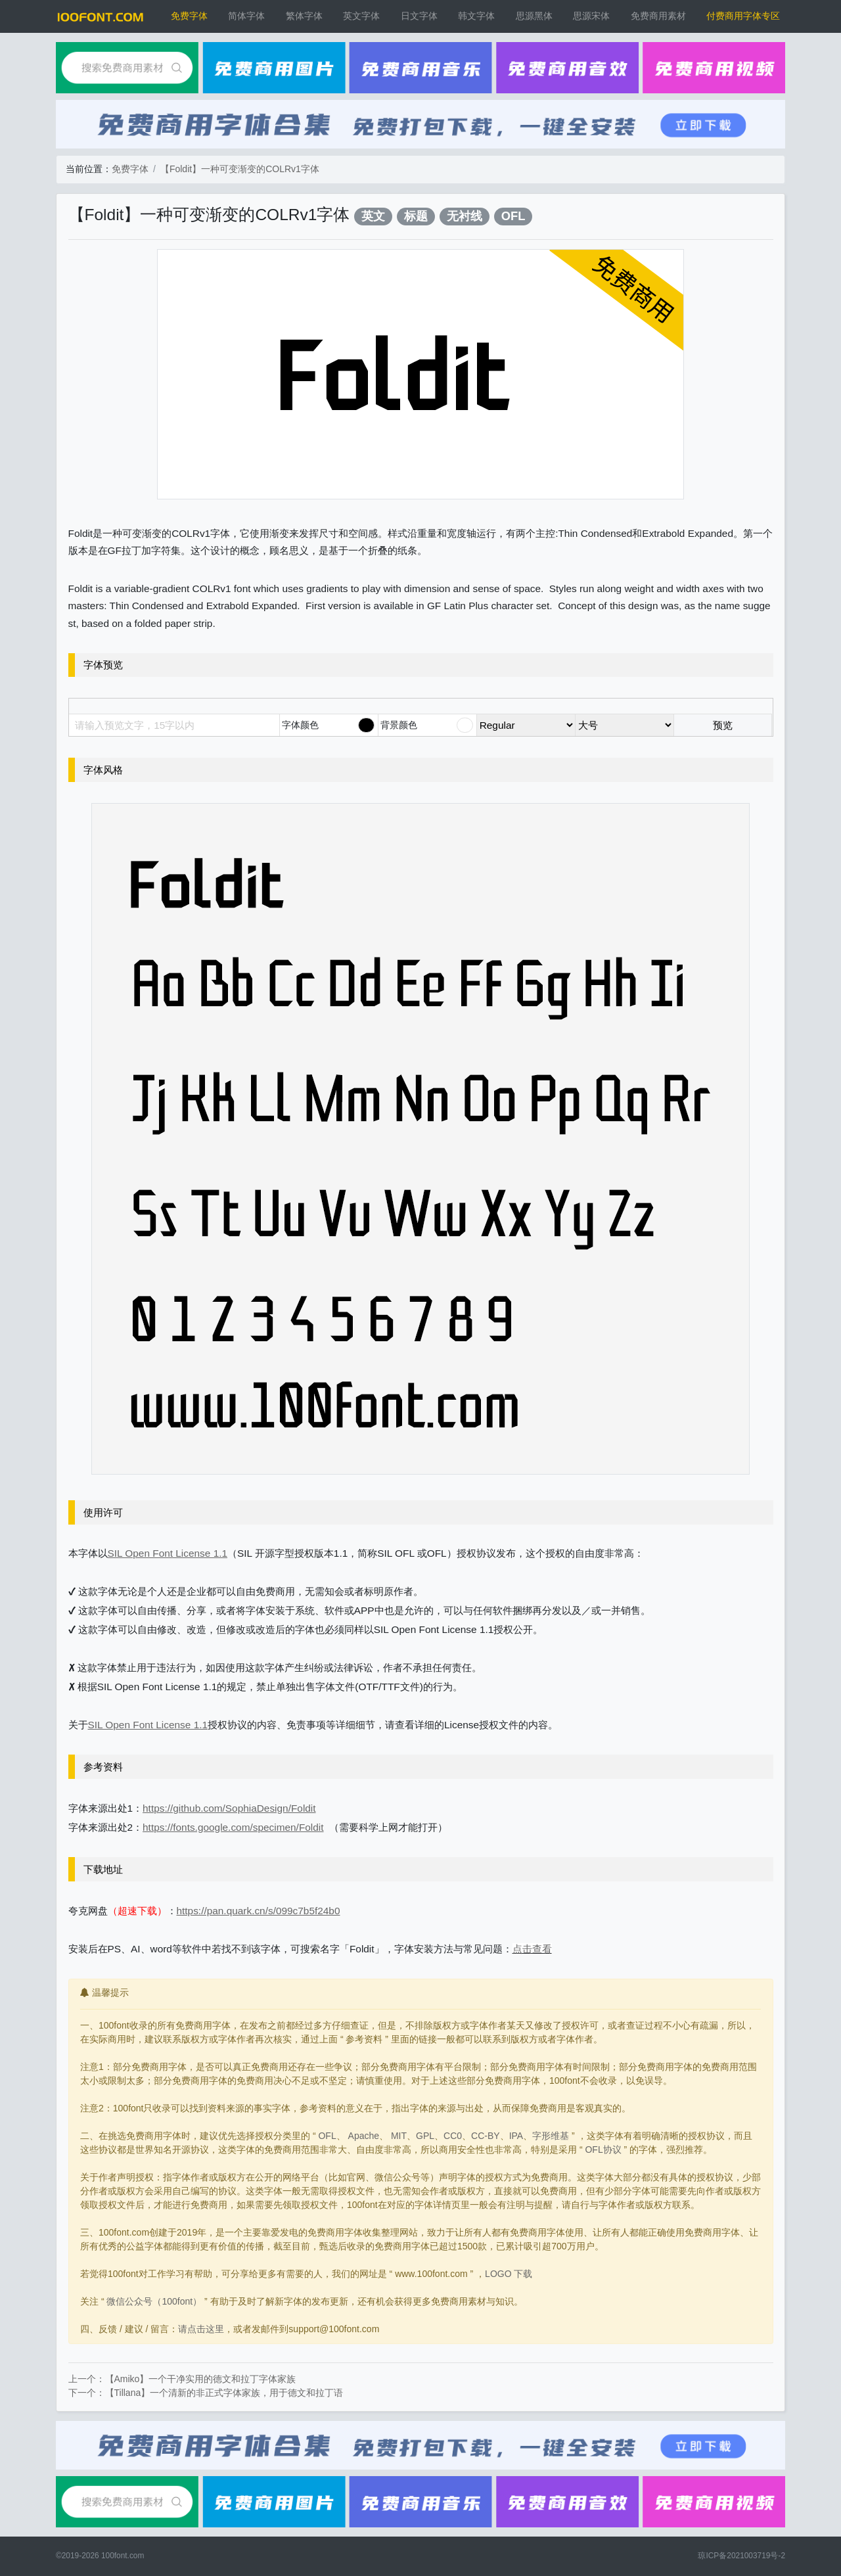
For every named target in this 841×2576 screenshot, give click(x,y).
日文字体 (419, 16)
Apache (363, 2135)
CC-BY (485, 2135)
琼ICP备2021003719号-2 (741, 2555)
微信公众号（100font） (154, 2301)
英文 (373, 216)
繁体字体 (304, 16)
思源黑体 (534, 16)
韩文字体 (476, 16)
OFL (513, 216)
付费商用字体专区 (743, 16)
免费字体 (189, 16)
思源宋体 (591, 16)
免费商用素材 (658, 16)
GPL (425, 2135)
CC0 (452, 2135)
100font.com (122, 2555)
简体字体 (246, 16)
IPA (516, 2135)
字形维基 (550, 2135)
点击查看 (532, 1948)
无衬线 (464, 216)
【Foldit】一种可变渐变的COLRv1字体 (239, 169)
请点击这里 (201, 2329)
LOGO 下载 (508, 2273)
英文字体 (361, 16)
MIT (399, 2135)
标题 (416, 216)
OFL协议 (603, 2149)
